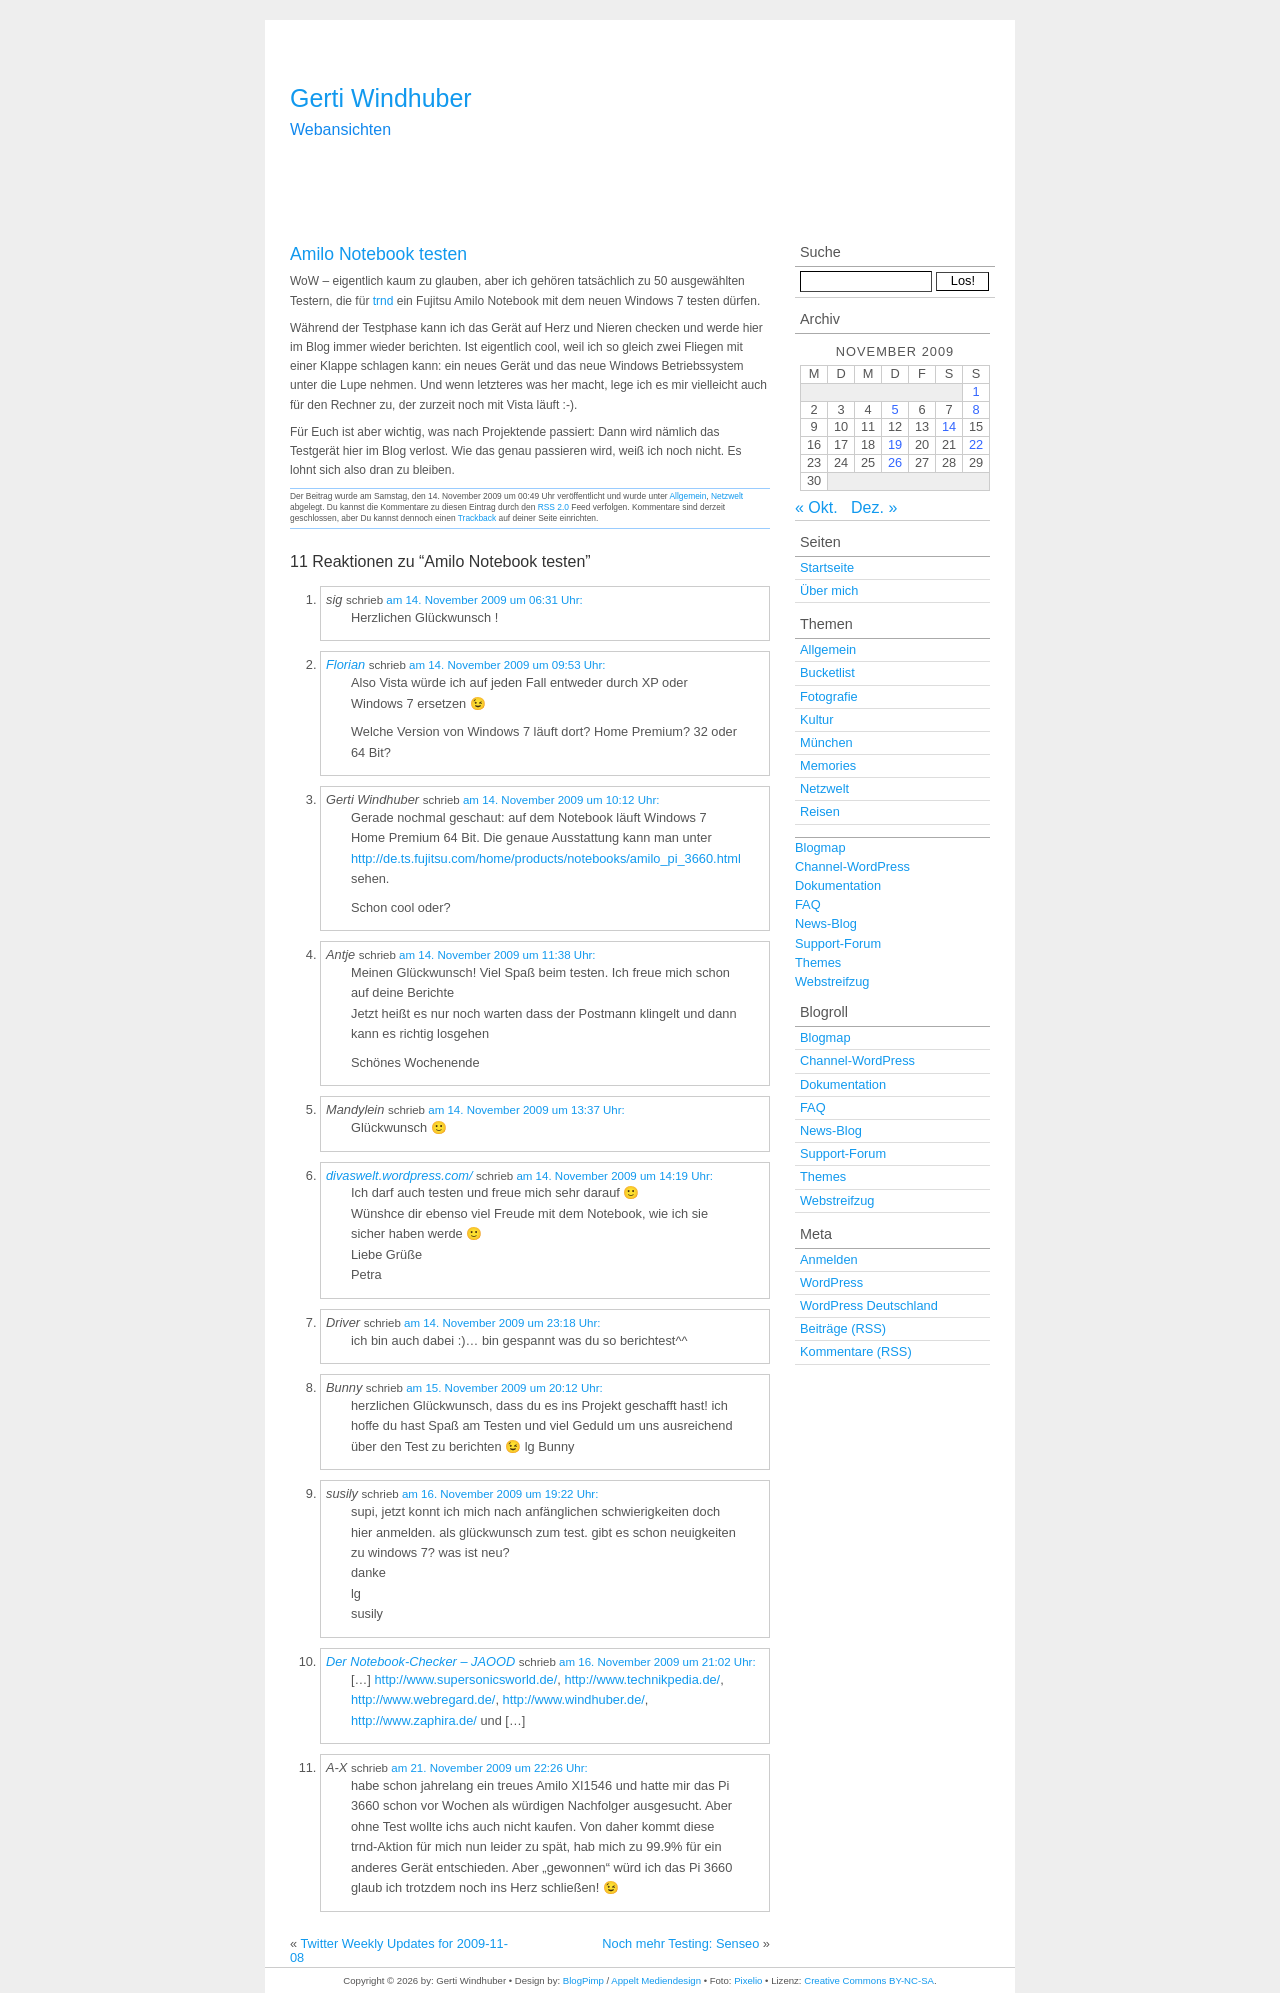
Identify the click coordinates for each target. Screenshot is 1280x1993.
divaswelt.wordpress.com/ (399, 1175)
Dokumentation (838, 885)
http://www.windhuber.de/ (574, 1699)
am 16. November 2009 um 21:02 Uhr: (657, 1662)
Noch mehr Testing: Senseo (680, 1943)
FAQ (808, 904)
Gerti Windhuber (381, 98)
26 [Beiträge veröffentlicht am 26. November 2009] (895, 462)
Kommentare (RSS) (856, 1351)
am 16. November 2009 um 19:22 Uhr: (500, 1494)
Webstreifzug (832, 981)
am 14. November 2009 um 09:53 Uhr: (507, 665)
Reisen (820, 811)
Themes (818, 962)
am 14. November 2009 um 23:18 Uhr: (502, 1323)
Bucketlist (827, 672)
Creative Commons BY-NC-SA (869, 1980)
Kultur (816, 719)
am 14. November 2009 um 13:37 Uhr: (526, 1110)
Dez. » (874, 507)
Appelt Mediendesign (656, 1980)
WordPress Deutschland (869, 1305)
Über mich (829, 590)
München (826, 742)
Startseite (827, 567)
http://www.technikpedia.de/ (642, 1679)
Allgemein (688, 496)
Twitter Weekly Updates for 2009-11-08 (399, 1950)
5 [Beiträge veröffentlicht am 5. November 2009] (894, 409)
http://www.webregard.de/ (423, 1699)
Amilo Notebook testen (378, 254)
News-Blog (826, 923)
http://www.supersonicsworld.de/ (465, 1679)
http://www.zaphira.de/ (414, 1720)
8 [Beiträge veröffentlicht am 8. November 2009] (975, 409)
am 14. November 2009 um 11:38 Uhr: (497, 955)
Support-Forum (838, 943)
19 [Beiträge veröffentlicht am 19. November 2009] (895, 444)
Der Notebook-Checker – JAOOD (420, 1661)
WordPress (831, 1282)
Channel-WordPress (852, 866)
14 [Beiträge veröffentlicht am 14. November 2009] (949, 426)
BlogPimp (583, 1980)
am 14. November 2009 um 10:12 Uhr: (561, 800)
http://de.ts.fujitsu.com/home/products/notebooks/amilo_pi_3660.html (546, 858)
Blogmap (820, 847)
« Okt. (816, 507)
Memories (828, 765)
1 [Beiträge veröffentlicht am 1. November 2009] (975, 391)
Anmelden (829, 1259)
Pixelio (748, 1980)
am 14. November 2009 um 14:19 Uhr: (614, 1176)
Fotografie (829, 696)
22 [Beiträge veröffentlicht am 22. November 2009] (976, 444)
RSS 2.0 (553, 507)
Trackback (477, 518)
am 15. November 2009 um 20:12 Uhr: (504, 1388)
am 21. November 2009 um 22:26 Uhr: (489, 1768)
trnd (383, 301)
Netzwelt (727, 496)
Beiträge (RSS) (843, 1328)
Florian (345, 664)
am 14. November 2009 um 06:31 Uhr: (484, 600)
